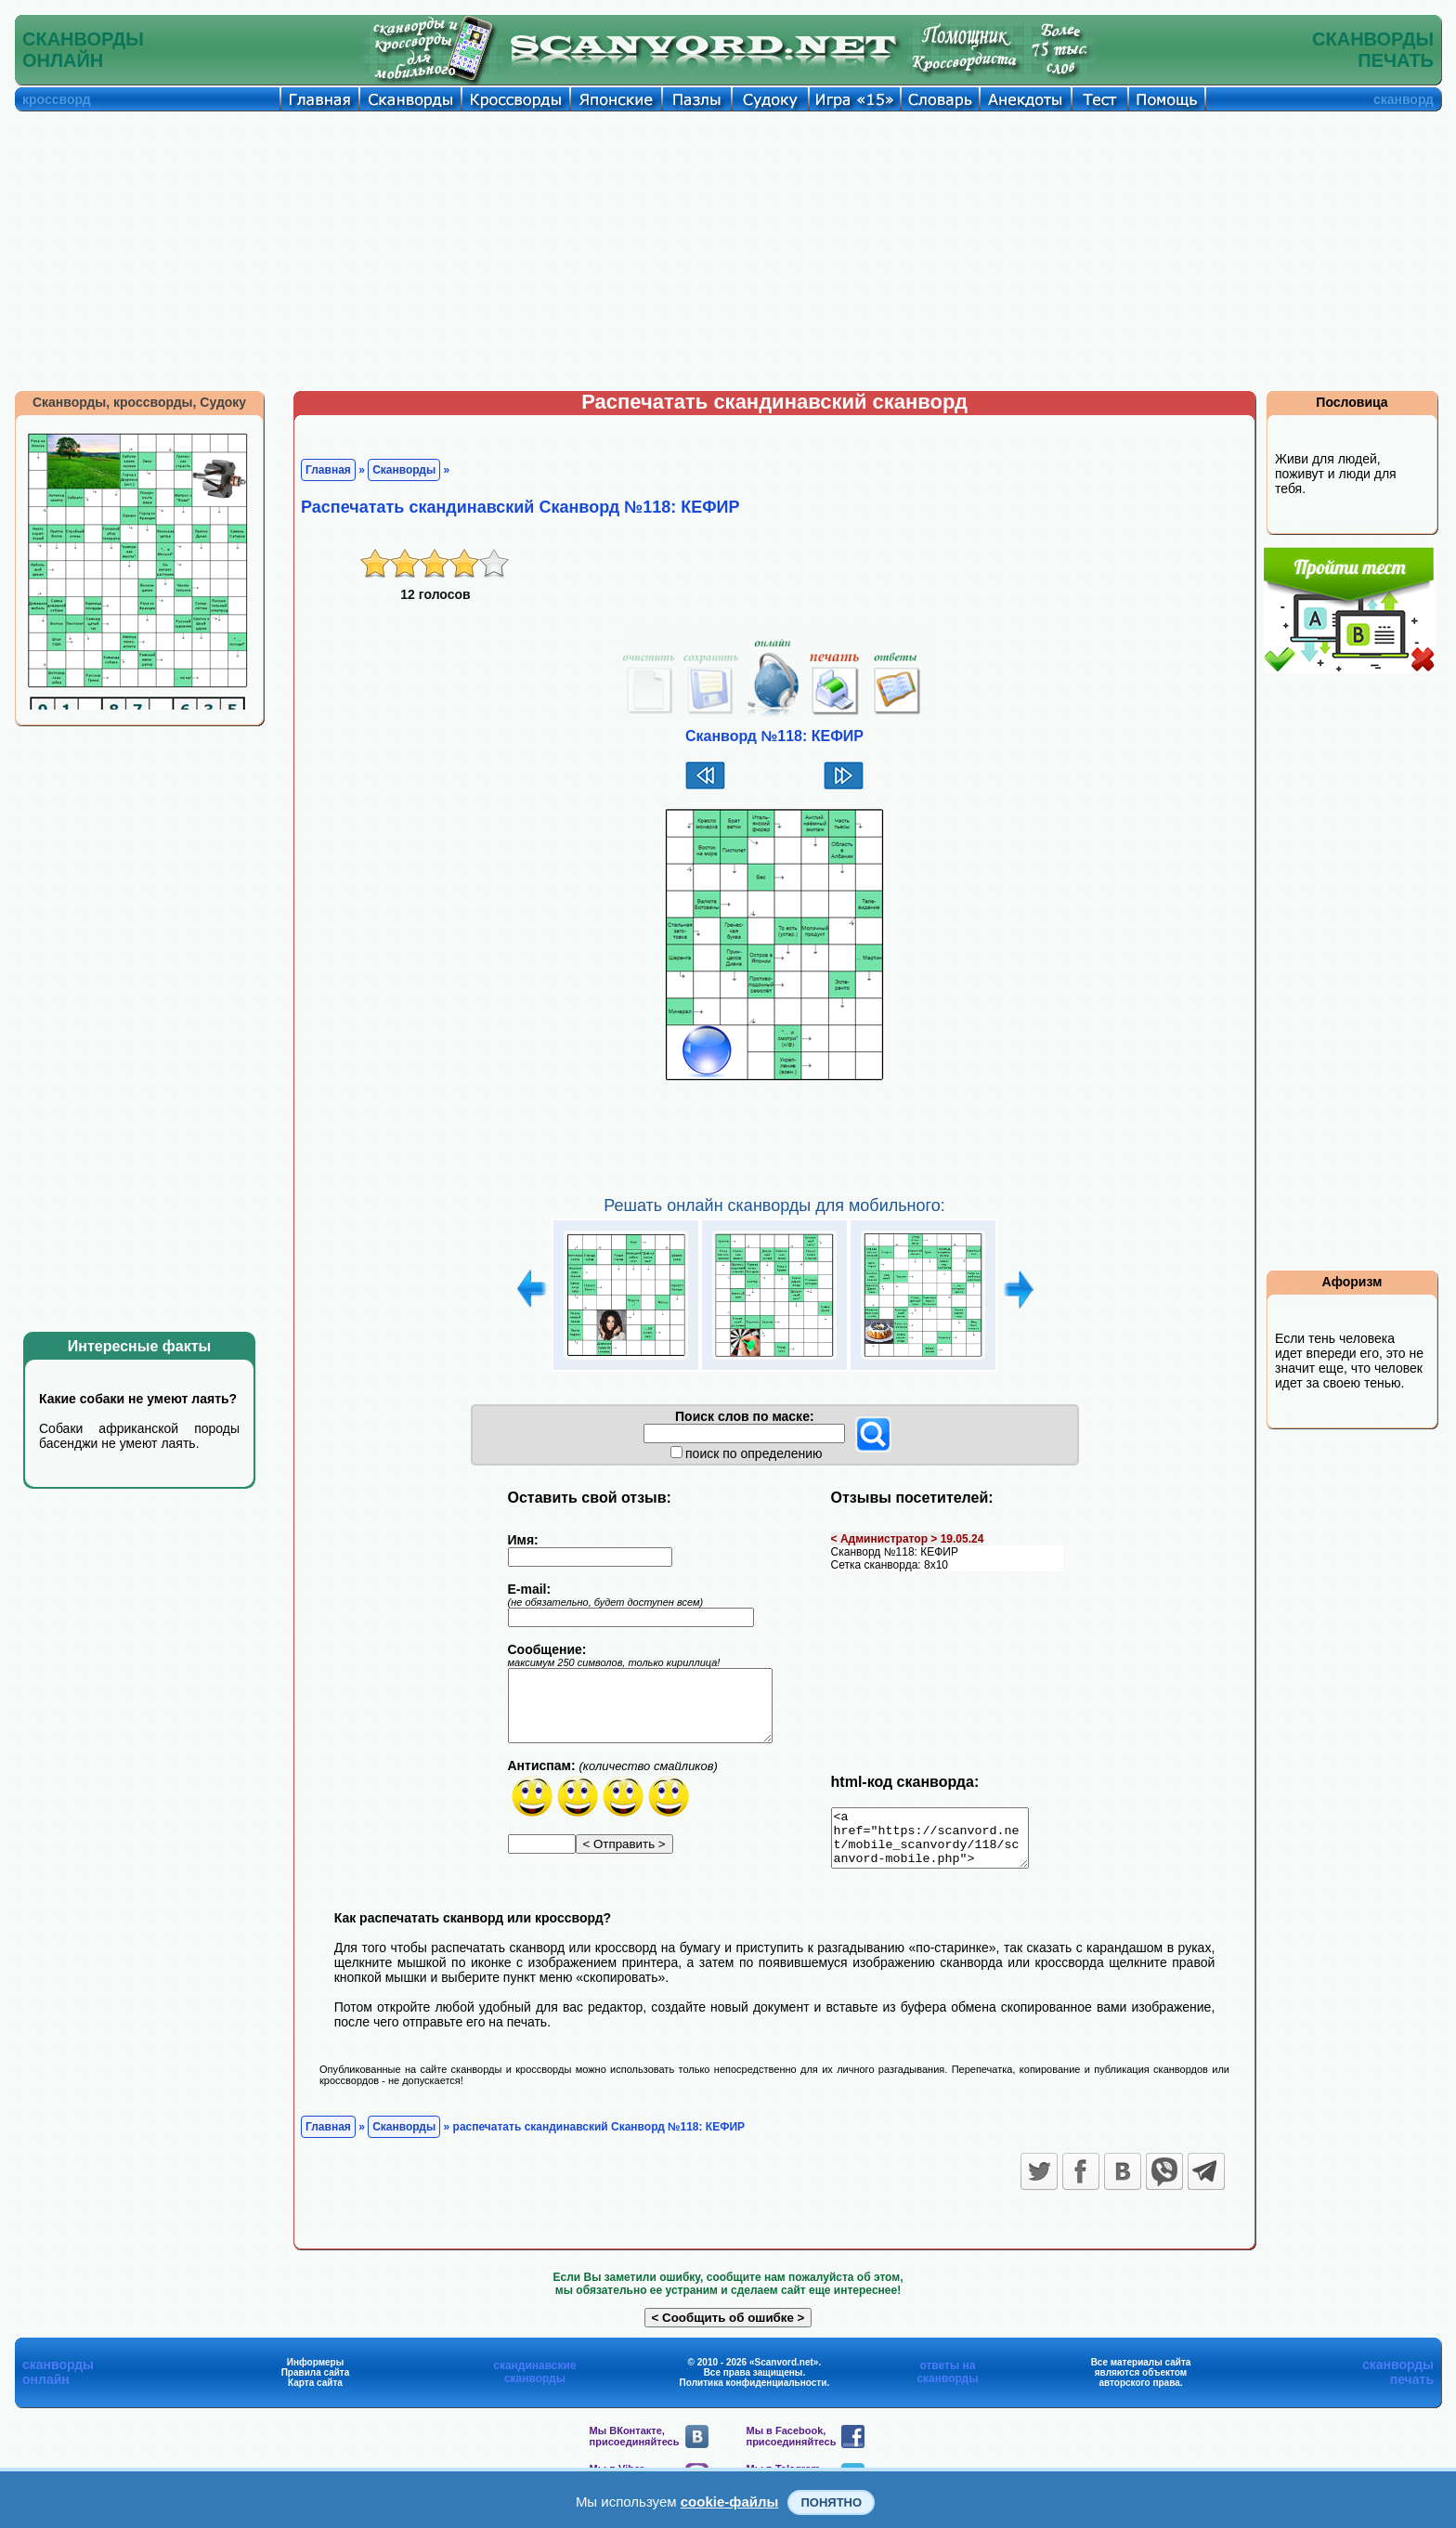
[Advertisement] (728, 251)
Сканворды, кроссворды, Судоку (139, 402)
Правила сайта (315, 2383)
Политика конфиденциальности (753, 2394)
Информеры (315, 2373)
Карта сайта (315, 2394)
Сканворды (404, 469)
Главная (328, 469)
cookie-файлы (730, 2501)
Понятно (831, 2502)
